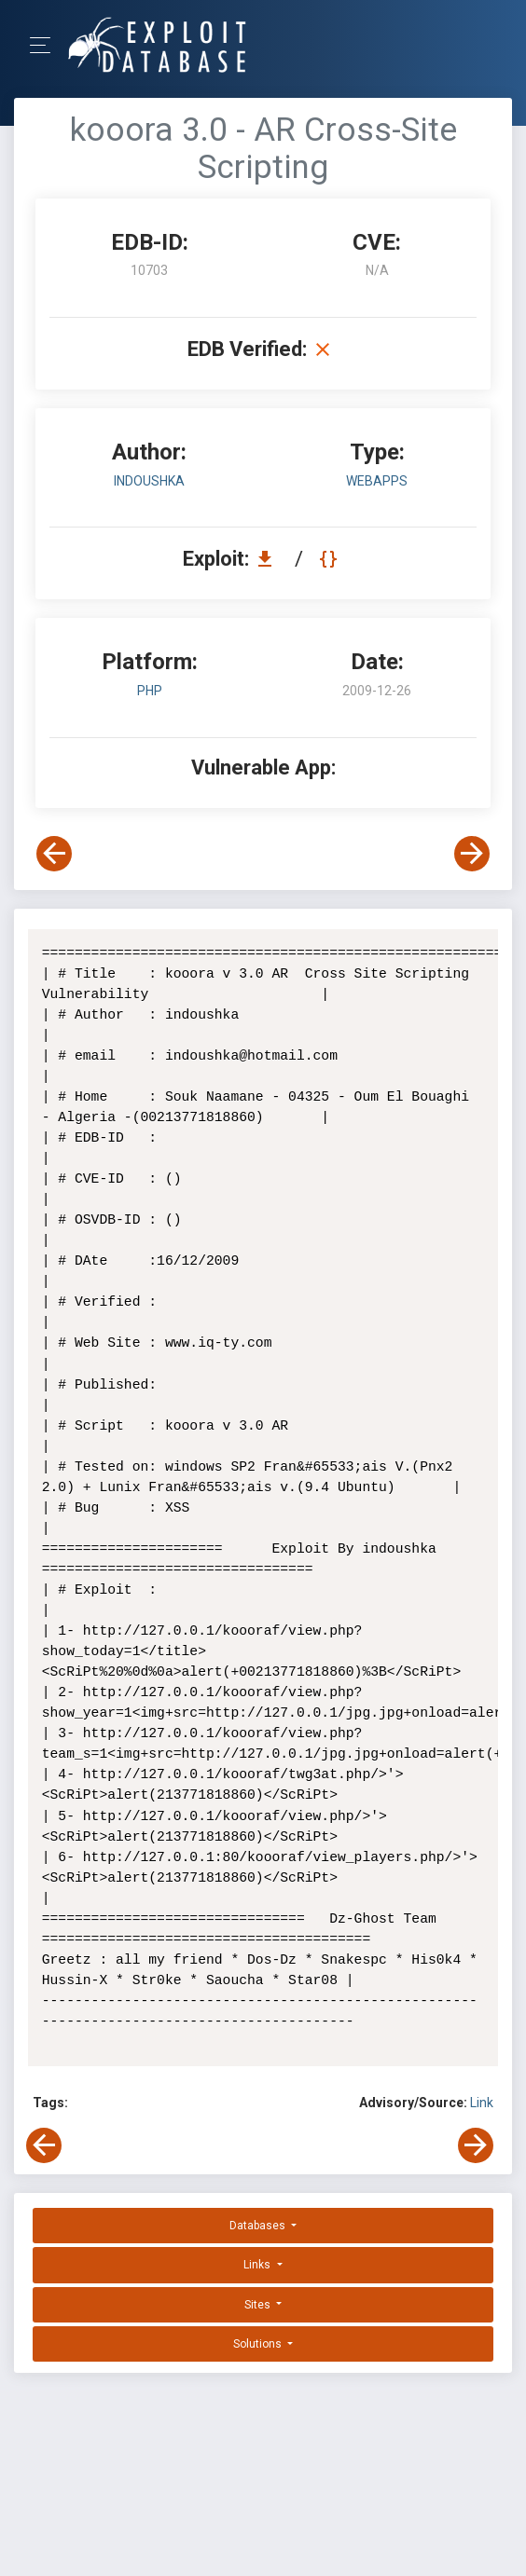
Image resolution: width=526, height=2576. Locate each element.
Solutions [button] (258, 2343)
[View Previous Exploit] (54, 853)
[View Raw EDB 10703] (330, 558)
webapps (377, 480)
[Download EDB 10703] (269, 558)
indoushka (149, 480)
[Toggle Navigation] (46, 45)
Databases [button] (258, 2225)
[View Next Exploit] (472, 853)
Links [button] (258, 2264)
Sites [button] (258, 2304)
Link (481, 2102)
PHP (149, 690)
